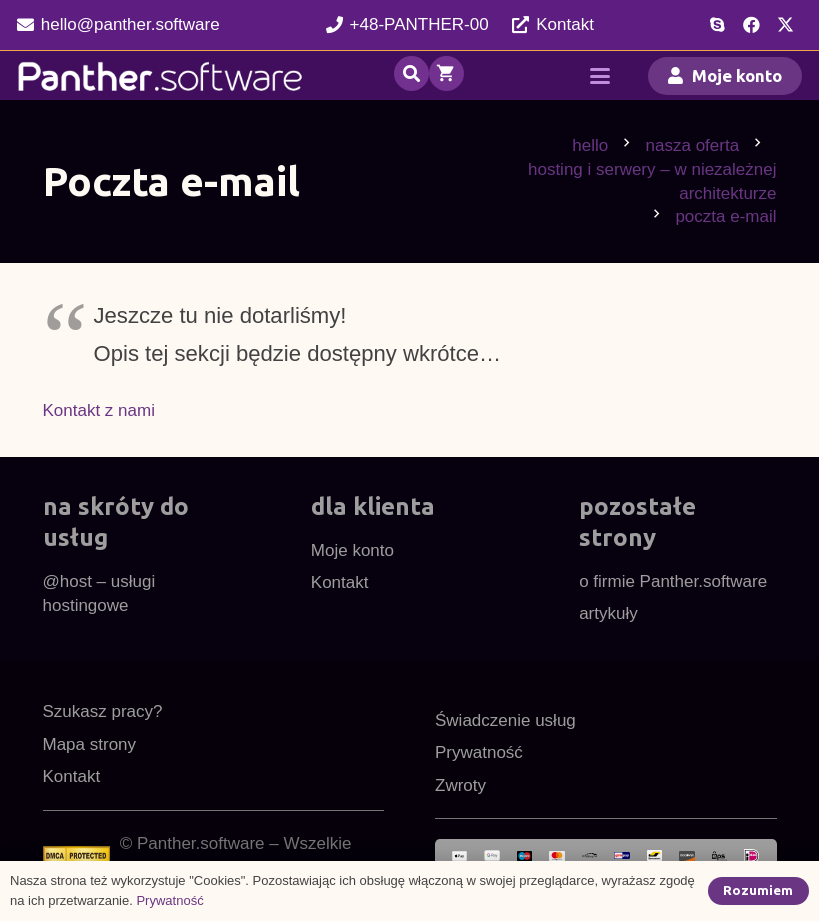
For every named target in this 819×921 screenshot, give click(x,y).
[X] (785, 25)
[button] (411, 73)
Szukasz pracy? (103, 711)
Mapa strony (90, 744)
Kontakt (340, 582)
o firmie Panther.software (673, 581)
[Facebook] (751, 25)
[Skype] (717, 25)
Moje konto (352, 550)
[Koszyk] (446, 76)
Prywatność (479, 752)
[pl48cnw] (160, 76)
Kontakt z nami (99, 410)
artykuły (608, 613)
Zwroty (460, 785)
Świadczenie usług (505, 720)
